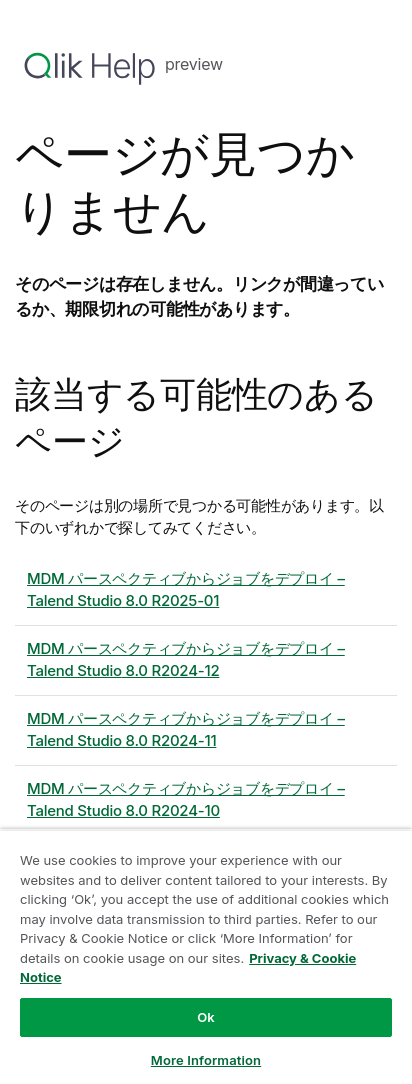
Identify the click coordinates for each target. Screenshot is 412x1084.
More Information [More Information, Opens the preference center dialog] (206, 1060)
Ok (206, 1017)
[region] (206, 956)
